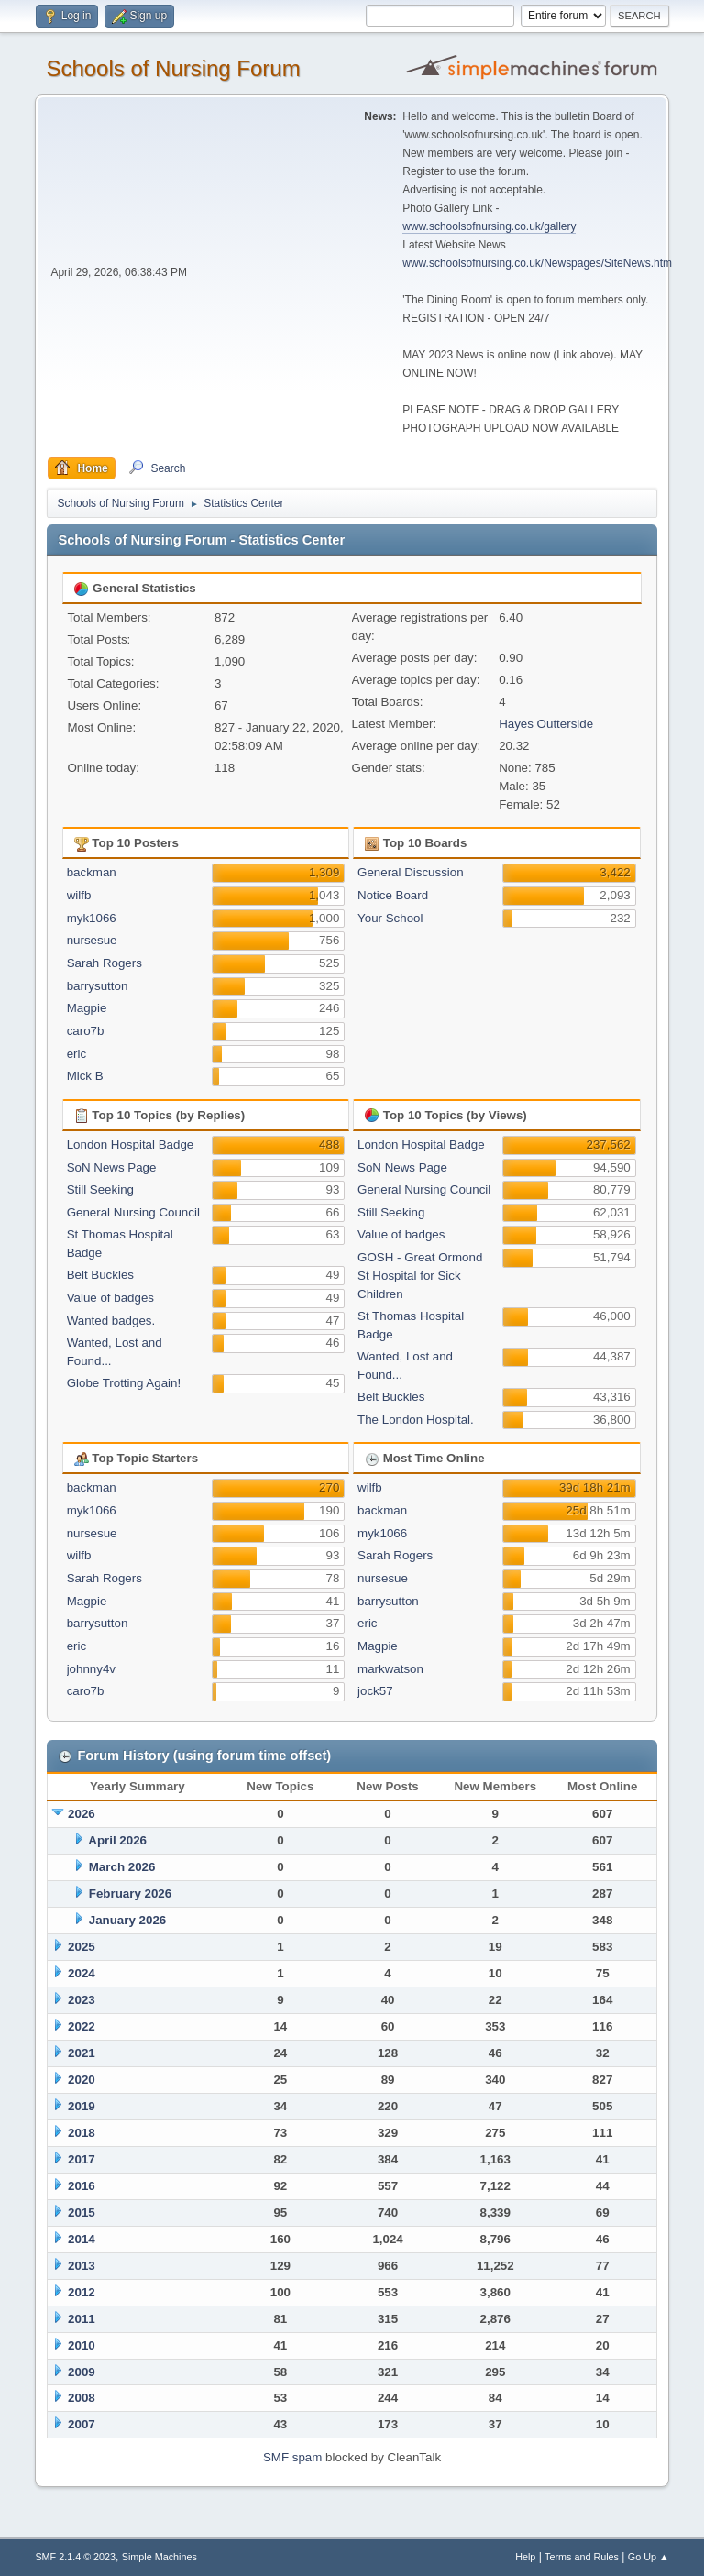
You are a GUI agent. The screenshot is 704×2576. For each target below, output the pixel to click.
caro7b (85, 1031)
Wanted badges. (111, 1320)
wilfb (79, 895)
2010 (81, 2345)
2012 (81, 2292)
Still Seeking (100, 1189)
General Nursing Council (133, 1212)
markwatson (391, 1669)
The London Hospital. (416, 1419)
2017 (81, 2159)
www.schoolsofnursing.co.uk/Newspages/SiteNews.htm (537, 263)
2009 (81, 2372)
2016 (81, 2186)
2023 (81, 2000)
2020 (81, 2079)
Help (525, 2556)
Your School (390, 918)
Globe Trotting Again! (124, 1383)
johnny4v (91, 1669)
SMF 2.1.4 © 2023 (75, 2556)
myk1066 (91, 918)
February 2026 (130, 1893)
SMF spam (292, 2457)
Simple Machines (159, 2556)
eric (76, 1054)
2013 (81, 2266)
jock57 (375, 1691)
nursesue (92, 940)
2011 (81, 2319)
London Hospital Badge (130, 1144)
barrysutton (97, 986)
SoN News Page (112, 1167)
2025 (81, 1947)
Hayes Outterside (546, 724)
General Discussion (411, 872)
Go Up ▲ (648, 2556)
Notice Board (393, 895)
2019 (81, 2106)
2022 (81, 2026)
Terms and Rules (581, 2556)
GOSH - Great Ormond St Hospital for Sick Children (420, 1275)
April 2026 (117, 1840)
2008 (81, 2398)
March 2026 (122, 1867)
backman (91, 872)
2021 (81, 2053)
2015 (81, 2212)
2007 (81, 2424)
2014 (81, 2239)
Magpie (87, 1008)
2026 (81, 1814)
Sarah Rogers (104, 963)
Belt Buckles (100, 1275)
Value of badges (110, 1298)
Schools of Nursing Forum (173, 68)
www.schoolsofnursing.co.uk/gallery (489, 226)
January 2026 (127, 1920)
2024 (81, 1973)
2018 (81, 2133)
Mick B (85, 1076)
